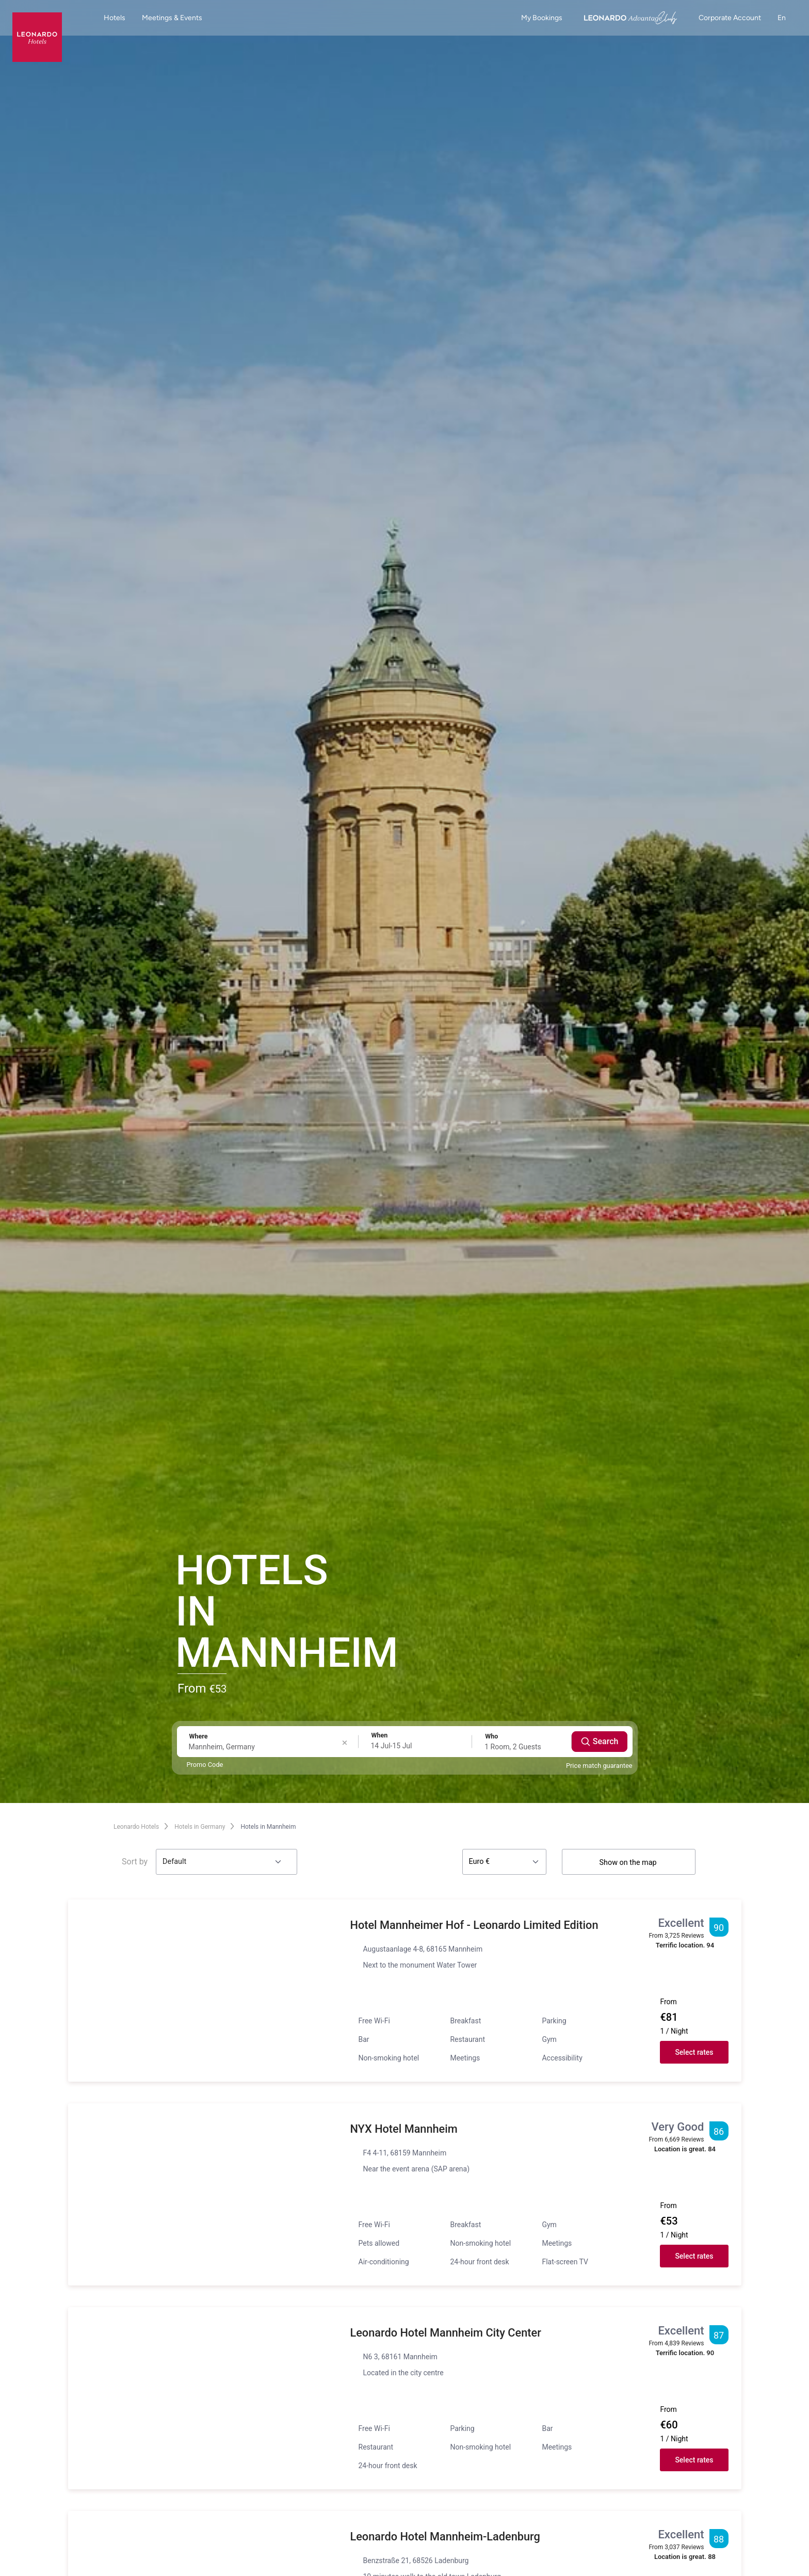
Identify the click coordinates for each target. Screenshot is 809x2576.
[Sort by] (226, 1862)
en (787, 17)
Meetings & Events (172, 17)
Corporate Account (730, 17)
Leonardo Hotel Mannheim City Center (447, 2332)
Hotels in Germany (199, 1826)
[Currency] (504, 1862)
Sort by (135, 1861)
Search (599, 1741)
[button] (202, 1990)
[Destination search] (265, 1747)
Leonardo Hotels (136, 1826)
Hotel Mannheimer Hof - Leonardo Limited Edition (476, 1925)
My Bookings (541, 17)
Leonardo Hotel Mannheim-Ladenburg (446, 2536)
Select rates (694, 2052)
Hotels (114, 17)
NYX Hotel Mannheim (404, 2128)
